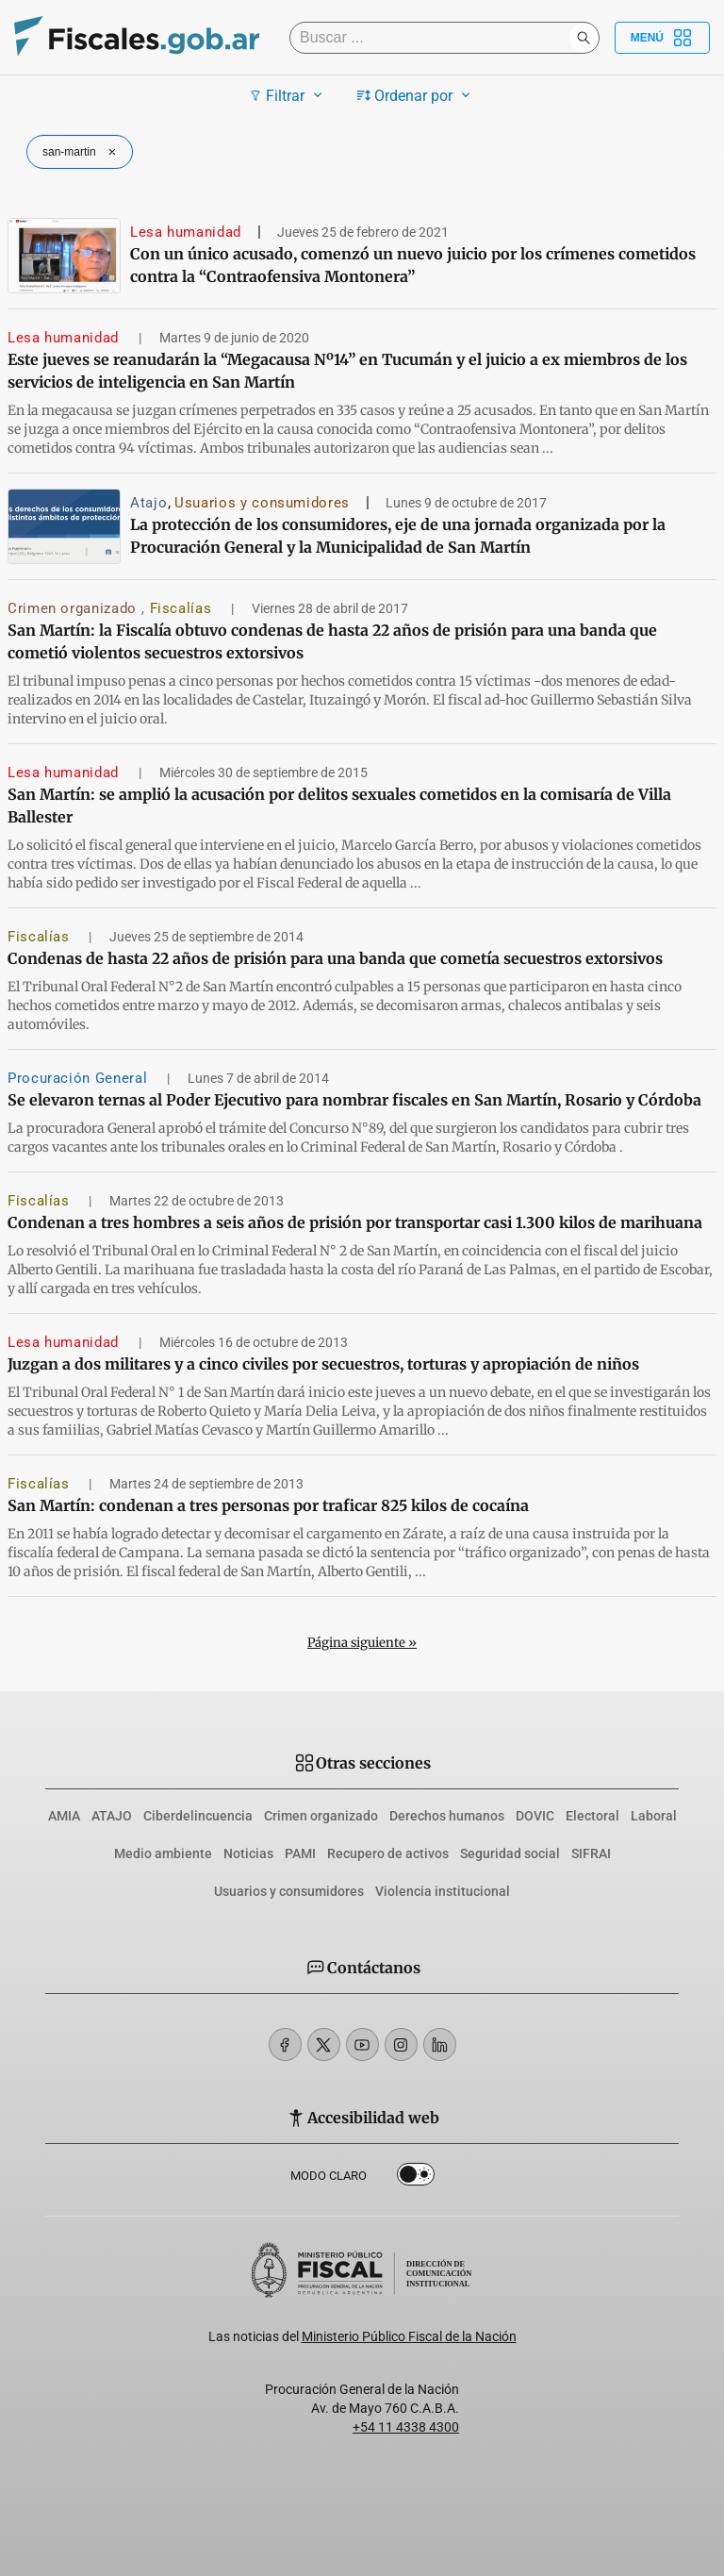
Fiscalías (183, 608)
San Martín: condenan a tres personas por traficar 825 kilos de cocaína (268, 1505)
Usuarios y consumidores (262, 502)
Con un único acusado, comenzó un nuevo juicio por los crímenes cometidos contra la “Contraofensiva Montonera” (413, 265)
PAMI (300, 1853)
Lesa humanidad (185, 232)
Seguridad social (510, 1853)
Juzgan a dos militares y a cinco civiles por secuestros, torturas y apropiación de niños (323, 1363)
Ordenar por (416, 95)
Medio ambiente (163, 1853)
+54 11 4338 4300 (406, 2427)
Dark (416, 2178)
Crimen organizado (74, 608)
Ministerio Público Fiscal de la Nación (409, 2336)
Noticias (248, 1853)
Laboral (654, 1815)
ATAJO (111, 1815)
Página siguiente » (362, 1643)
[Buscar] (434, 37)
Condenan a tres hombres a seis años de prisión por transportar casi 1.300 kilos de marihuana (355, 1222)
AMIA (64, 1815)
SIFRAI (591, 1853)
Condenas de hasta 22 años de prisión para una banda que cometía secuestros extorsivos (335, 958)
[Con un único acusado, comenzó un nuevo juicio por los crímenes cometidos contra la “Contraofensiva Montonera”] (64, 255)
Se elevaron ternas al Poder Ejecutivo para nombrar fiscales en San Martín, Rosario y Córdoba (354, 1099)
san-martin (81, 151)
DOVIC (535, 1815)
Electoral (592, 1815)
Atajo (148, 502)
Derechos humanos (446, 1815)
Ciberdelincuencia (198, 1815)
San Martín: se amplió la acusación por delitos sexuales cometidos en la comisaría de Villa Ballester (339, 805)
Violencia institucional (442, 1891)
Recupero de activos (388, 1853)
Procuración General (80, 1078)
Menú (662, 37)
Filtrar (288, 95)
